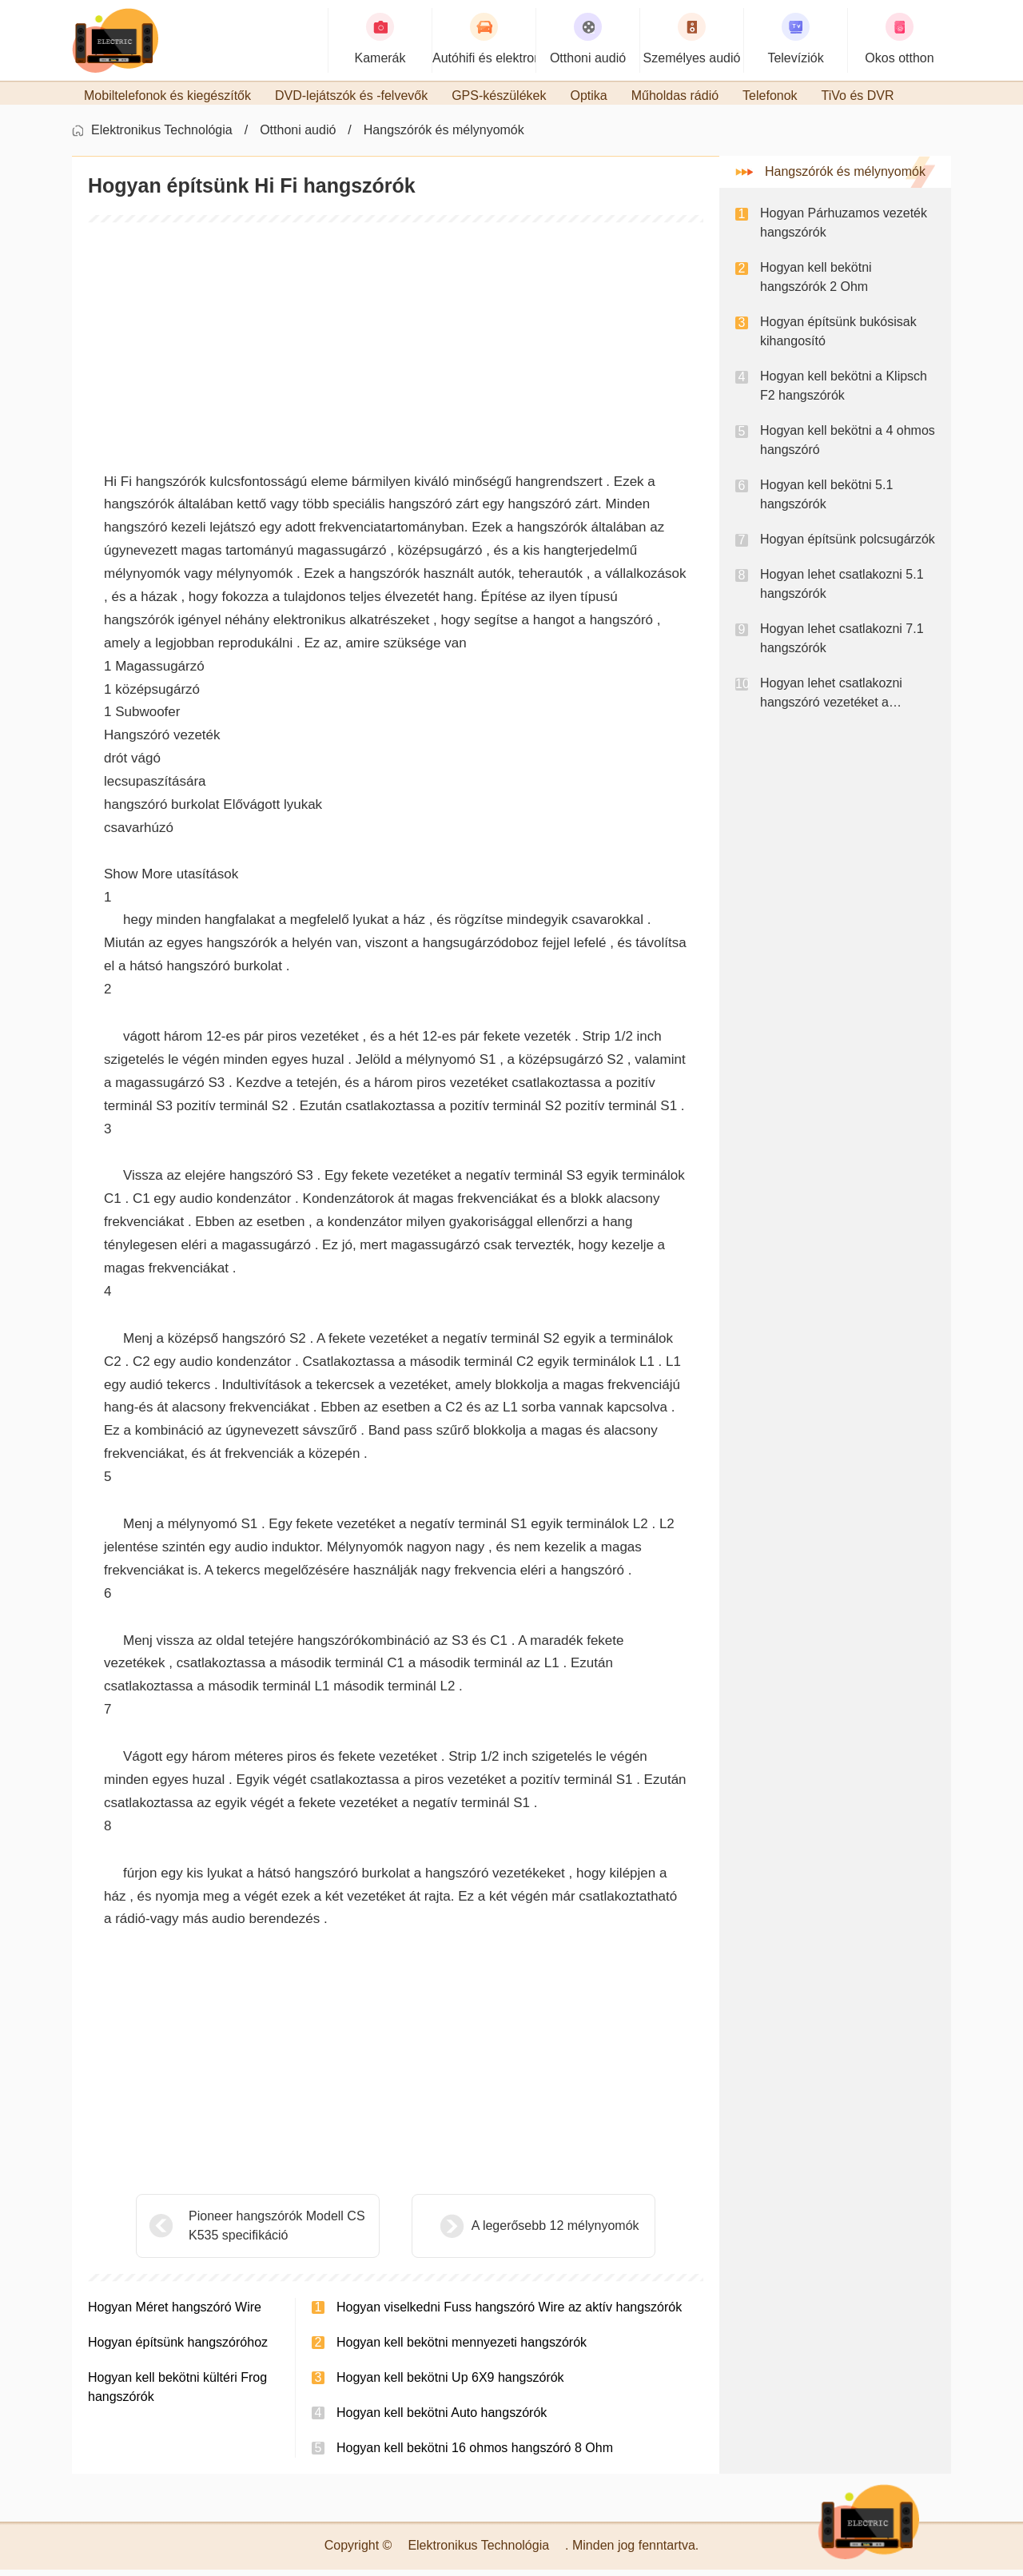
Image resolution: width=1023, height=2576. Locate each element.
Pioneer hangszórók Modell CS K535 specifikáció (277, 2232)
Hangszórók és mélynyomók (444, 136)
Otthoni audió (298, 136)
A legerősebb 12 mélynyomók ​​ (517, 2232)
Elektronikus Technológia (162, 136)
